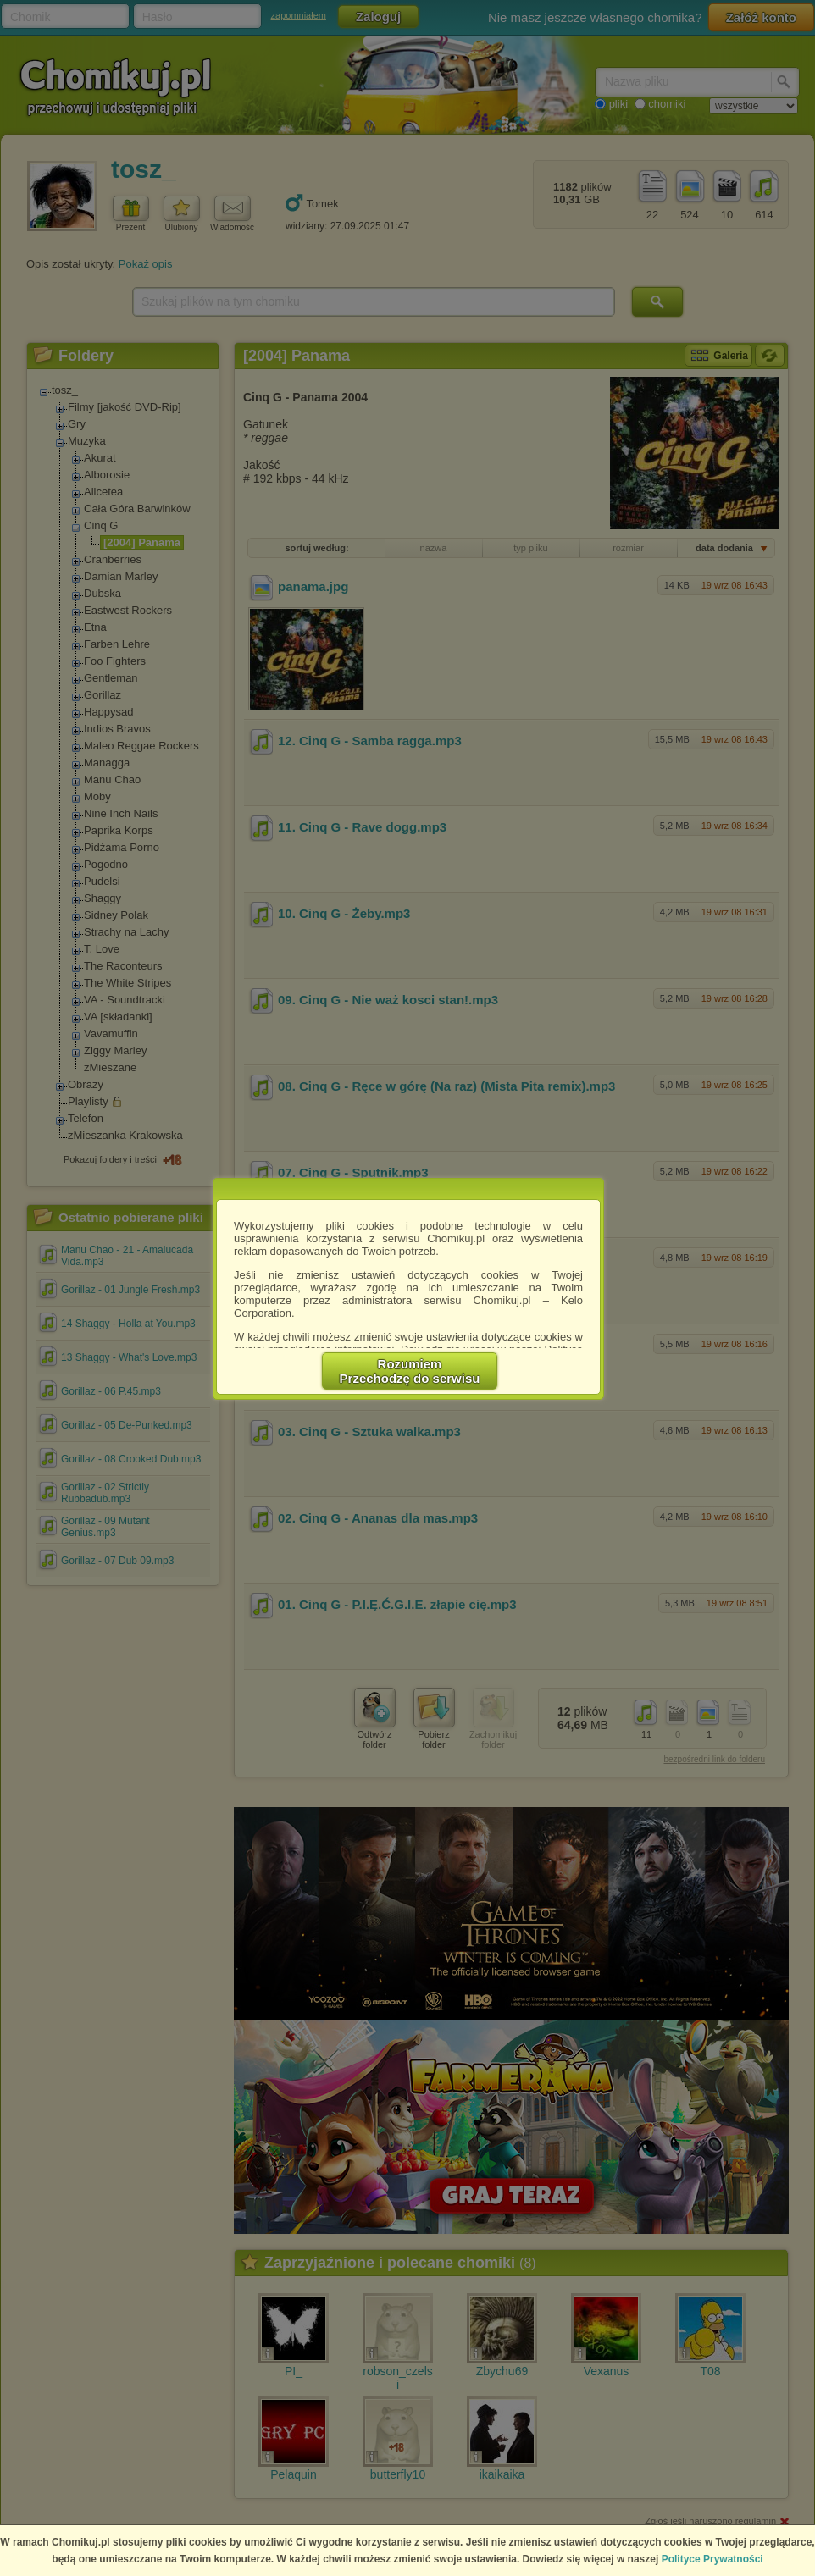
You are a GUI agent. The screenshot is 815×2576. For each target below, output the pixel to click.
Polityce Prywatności (712, 2559)
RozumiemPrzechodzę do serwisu (410, 1371)
